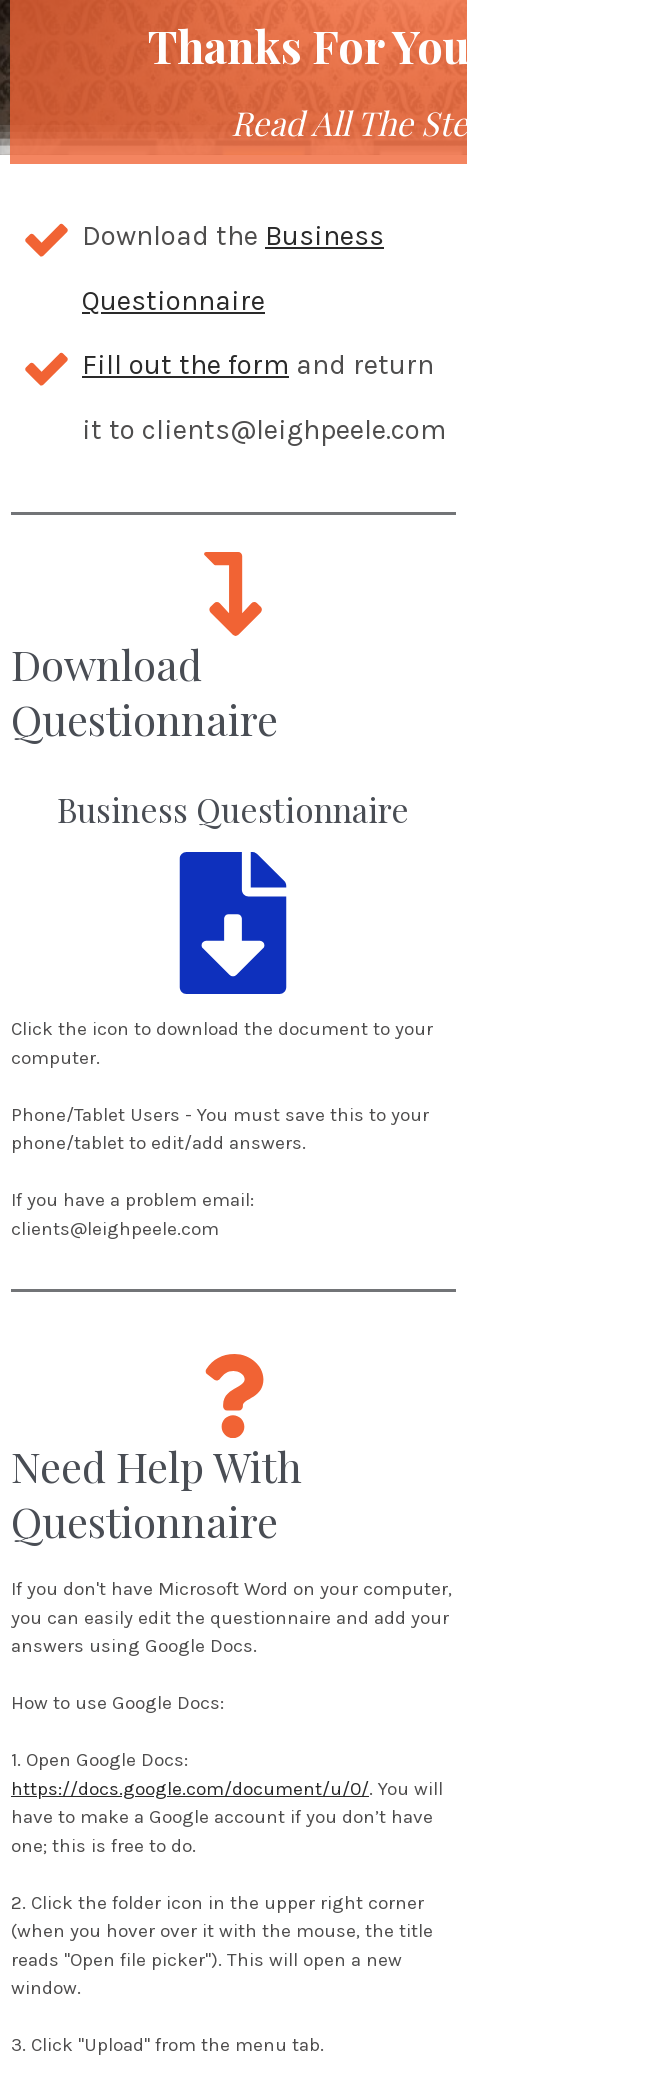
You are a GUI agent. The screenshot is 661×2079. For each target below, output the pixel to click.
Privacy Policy (319, 2019)
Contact (545, 2019)
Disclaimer (442, 2019)
